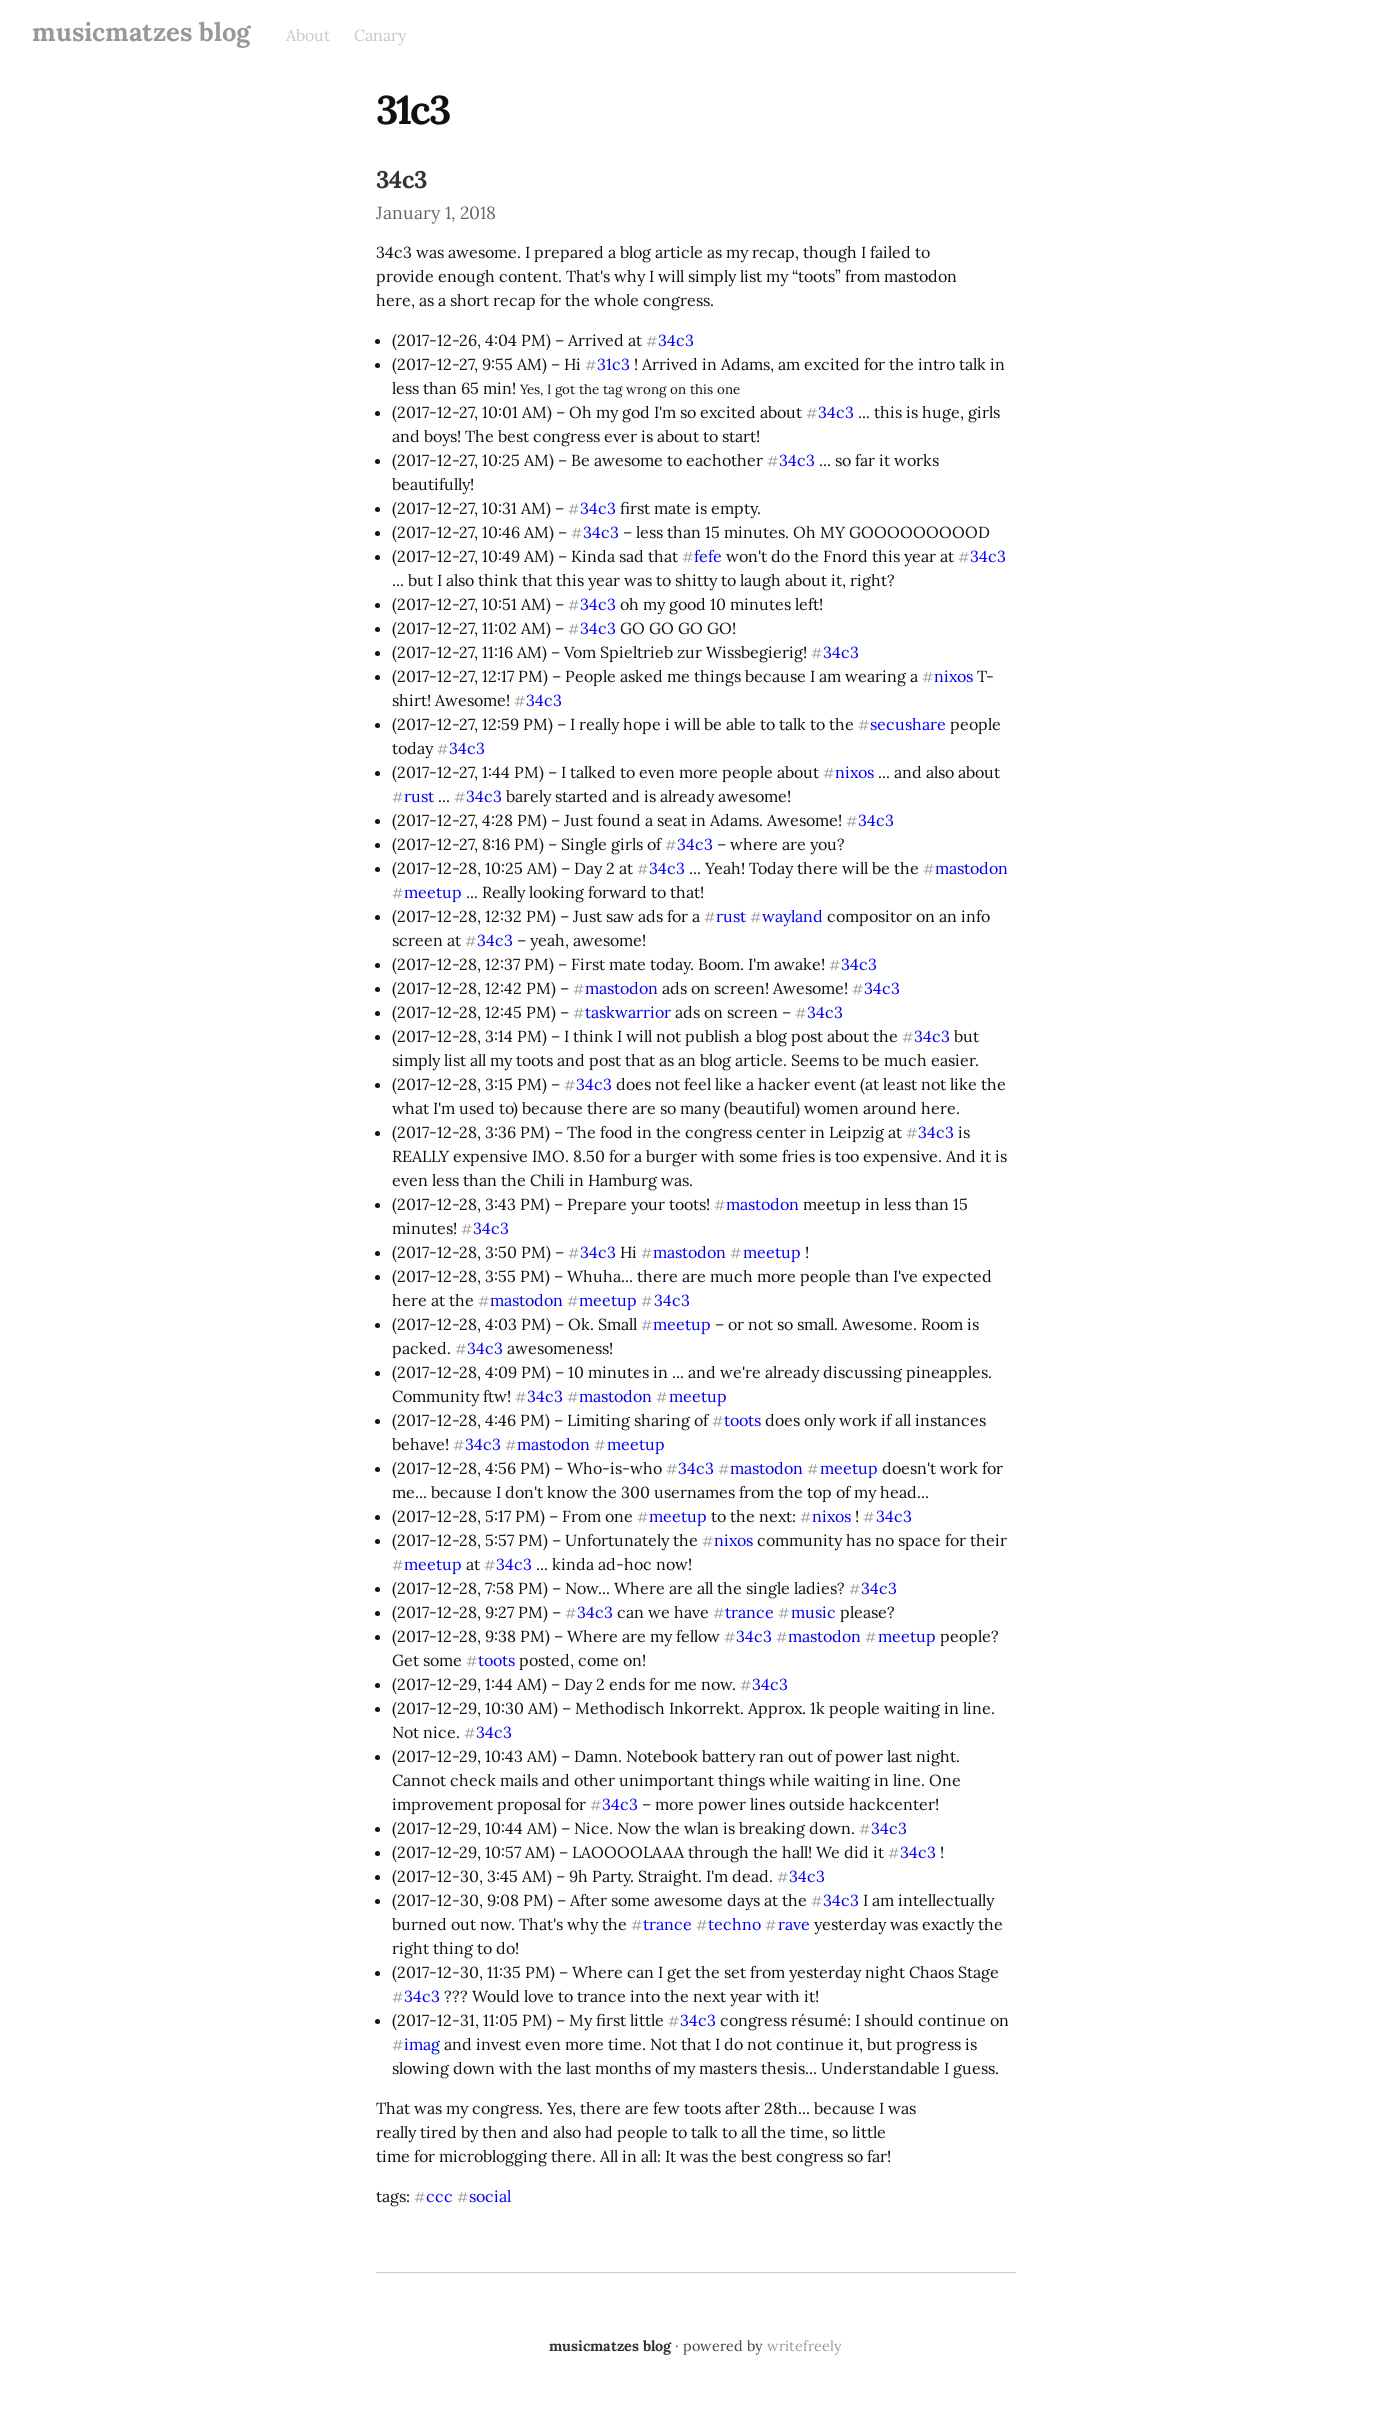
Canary (380, 35)
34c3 (401, 179)
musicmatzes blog (141, 31)
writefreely (804, 2346)
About (308, 35)
